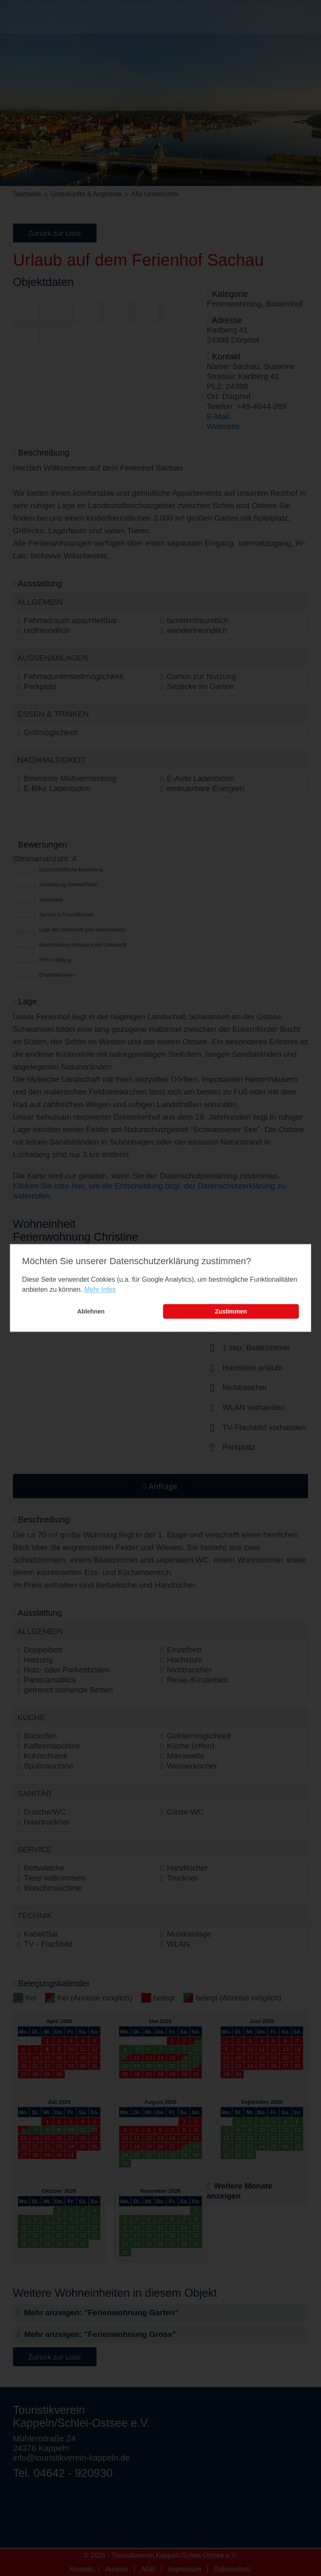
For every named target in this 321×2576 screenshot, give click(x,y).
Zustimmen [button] (231, 1311)
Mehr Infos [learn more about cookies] (100, 1289)
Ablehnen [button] (91, 1311)
